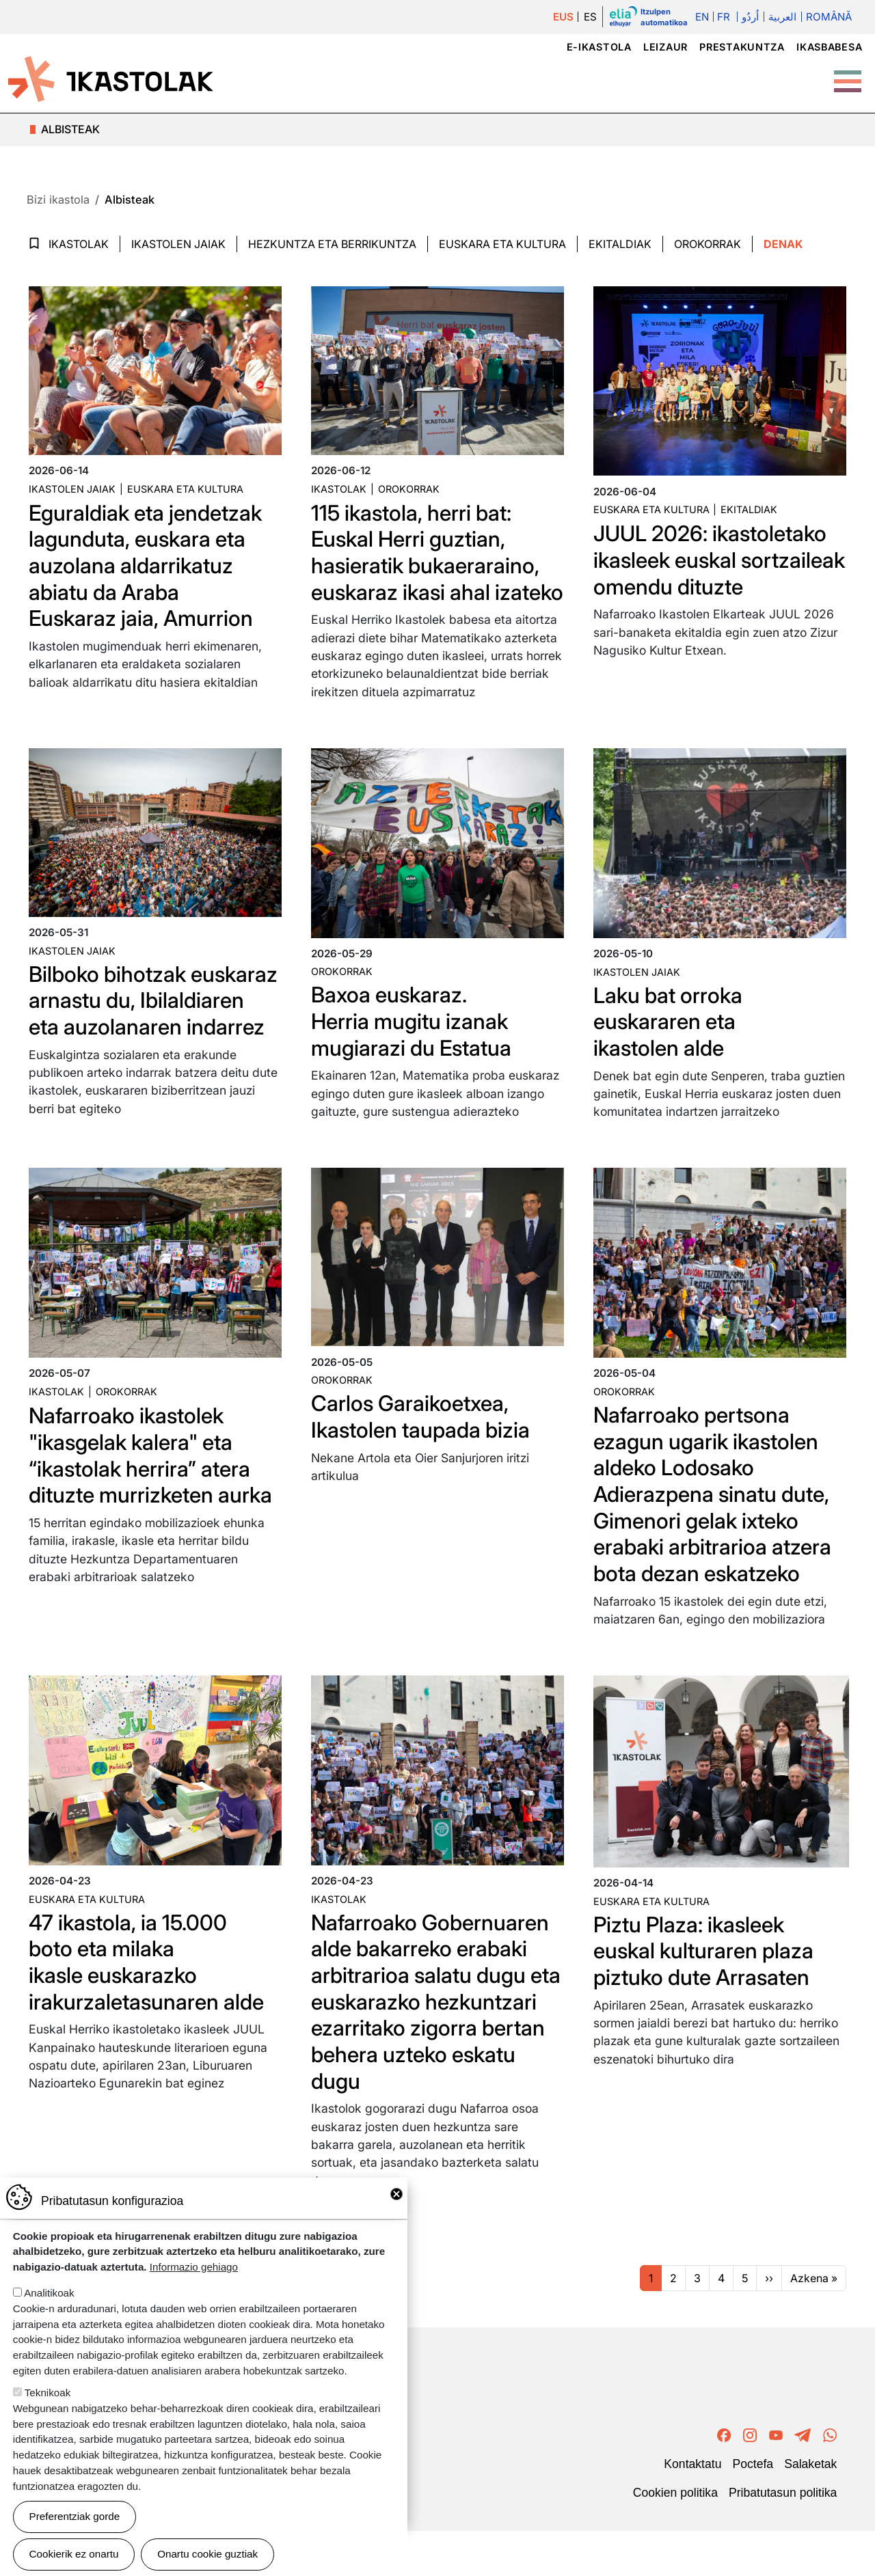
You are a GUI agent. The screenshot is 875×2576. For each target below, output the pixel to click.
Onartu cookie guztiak (207, 2554)
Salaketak (810, 2509)
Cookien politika (675, 2538)
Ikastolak (79, 244)
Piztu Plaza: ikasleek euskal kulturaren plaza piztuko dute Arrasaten (705, 1997)
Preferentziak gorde (74, 2516)
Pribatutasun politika (783, 2538)
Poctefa (752, 2509)
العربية (782, 17)
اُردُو (749, 17)
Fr (723, 17)
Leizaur (665, 47)
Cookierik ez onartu (74, 2554)
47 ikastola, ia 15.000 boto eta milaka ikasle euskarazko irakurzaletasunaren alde (148, 2008)
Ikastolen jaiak (178, 244)
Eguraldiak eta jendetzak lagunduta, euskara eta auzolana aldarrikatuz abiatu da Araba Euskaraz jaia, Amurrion (148, 565)
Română (829, 17)
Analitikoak (49, 2293)
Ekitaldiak (620, 244)
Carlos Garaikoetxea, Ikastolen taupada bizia (422, 1464)
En (702, 17)
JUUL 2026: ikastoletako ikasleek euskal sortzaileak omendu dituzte (694, 572)
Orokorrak (707, 244)
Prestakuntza (742, 47)
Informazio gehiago (194, 2267)
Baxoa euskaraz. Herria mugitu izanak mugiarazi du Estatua (413, 1046)
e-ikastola (599, 47)
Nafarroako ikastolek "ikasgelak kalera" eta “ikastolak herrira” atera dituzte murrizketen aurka (153, 1502)
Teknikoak (48, 2392)
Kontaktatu (692, 2509)
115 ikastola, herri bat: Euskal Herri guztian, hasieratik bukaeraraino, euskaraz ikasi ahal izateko (424, 565)
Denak (783, 244)
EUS (563, 16)
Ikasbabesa (829, 47)
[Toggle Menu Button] (848, 74)
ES (590, 16)
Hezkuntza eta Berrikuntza (332, 244)
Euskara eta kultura (185, 489)
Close (396, 2194)
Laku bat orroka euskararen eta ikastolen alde (669, 1046)
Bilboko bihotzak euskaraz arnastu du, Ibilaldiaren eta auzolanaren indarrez (129, 1038)
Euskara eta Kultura (502, 244)
